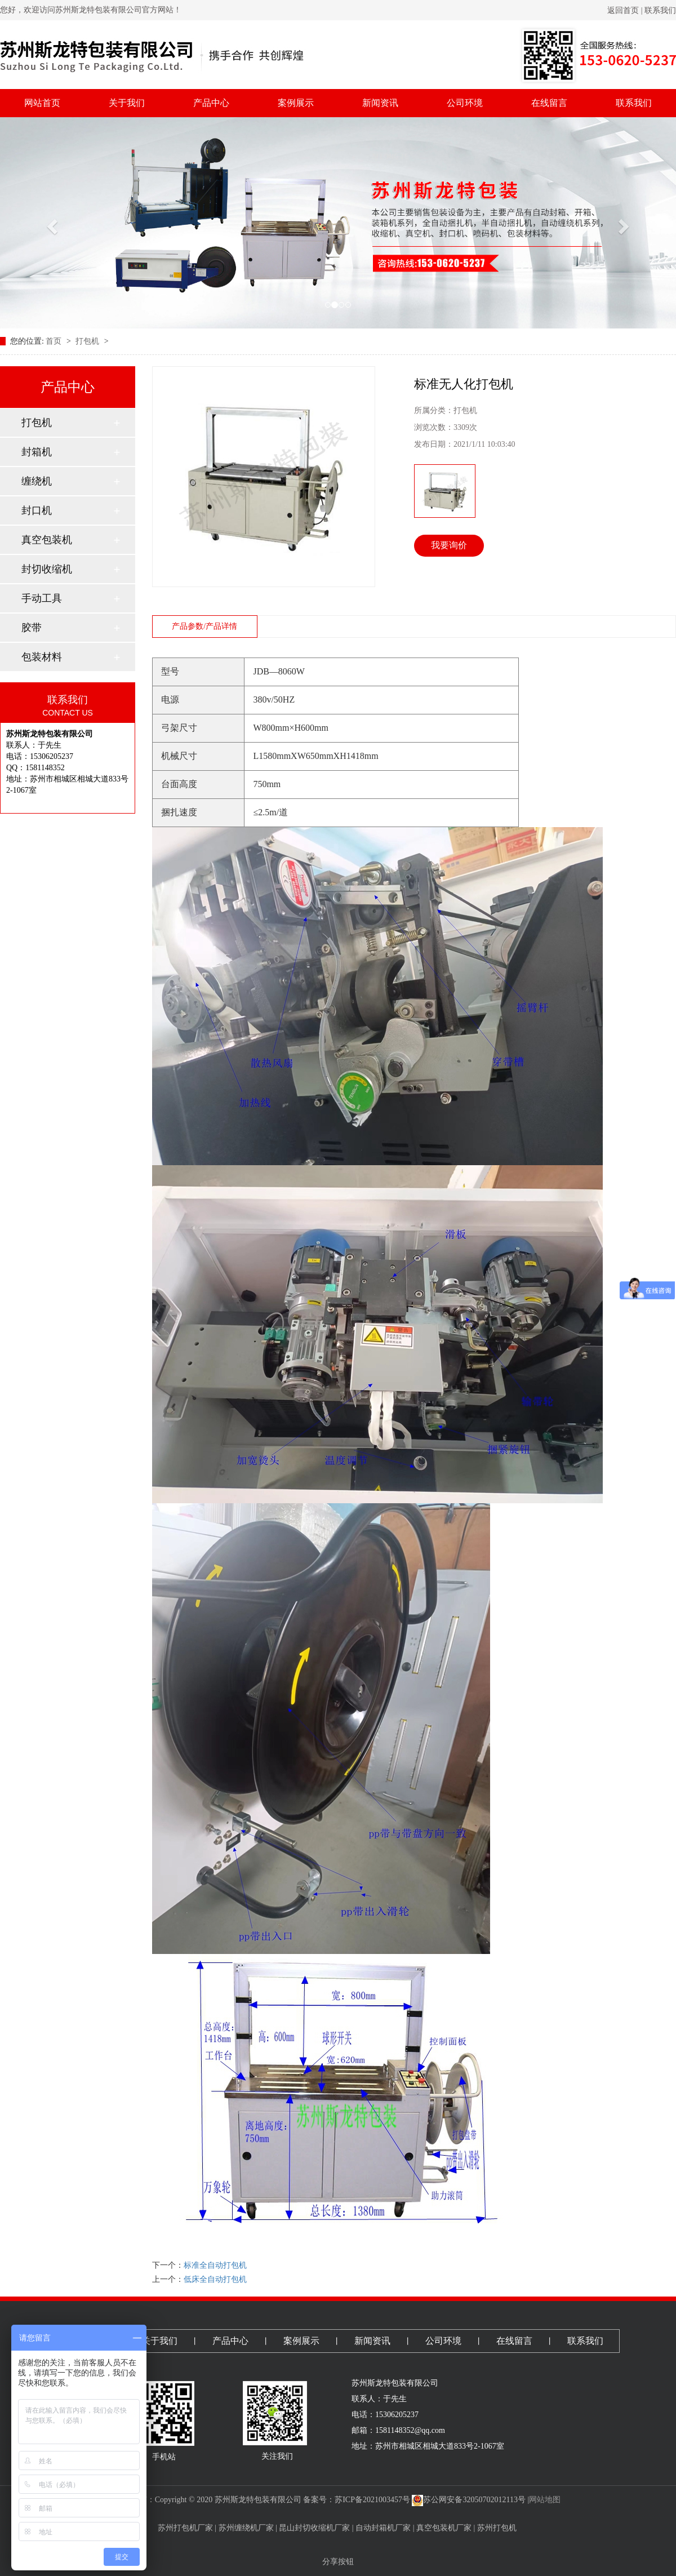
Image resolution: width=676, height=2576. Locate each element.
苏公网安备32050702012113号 (468, 2499)
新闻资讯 (380, 103)
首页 (55, 341)
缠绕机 (36, 481)
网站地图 (545, 2499)
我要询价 (449, 545)
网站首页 (42, 103)
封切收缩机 (46, 569)
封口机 (36, 510)
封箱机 (36, 452)
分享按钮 (338, 2561)
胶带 (31, 627)
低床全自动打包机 (215, 2279)
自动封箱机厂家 (383, 2528)
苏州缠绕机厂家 (246, 2528)
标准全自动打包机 (215, 2265)
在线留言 (549, 103)
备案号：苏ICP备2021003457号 (356, 2499)
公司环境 (465, 103)
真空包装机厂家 (444, 2528)
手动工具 (41, 598)
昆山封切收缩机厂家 (314, 2528)
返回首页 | (625, 10)
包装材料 (41, 657)
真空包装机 (46, 539)
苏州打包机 (497, 2528)
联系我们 (660, 10)
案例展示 (296, 103)
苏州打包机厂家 (185, 2528)
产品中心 (211, 103)
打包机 (88, 341)
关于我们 (127, 103)
